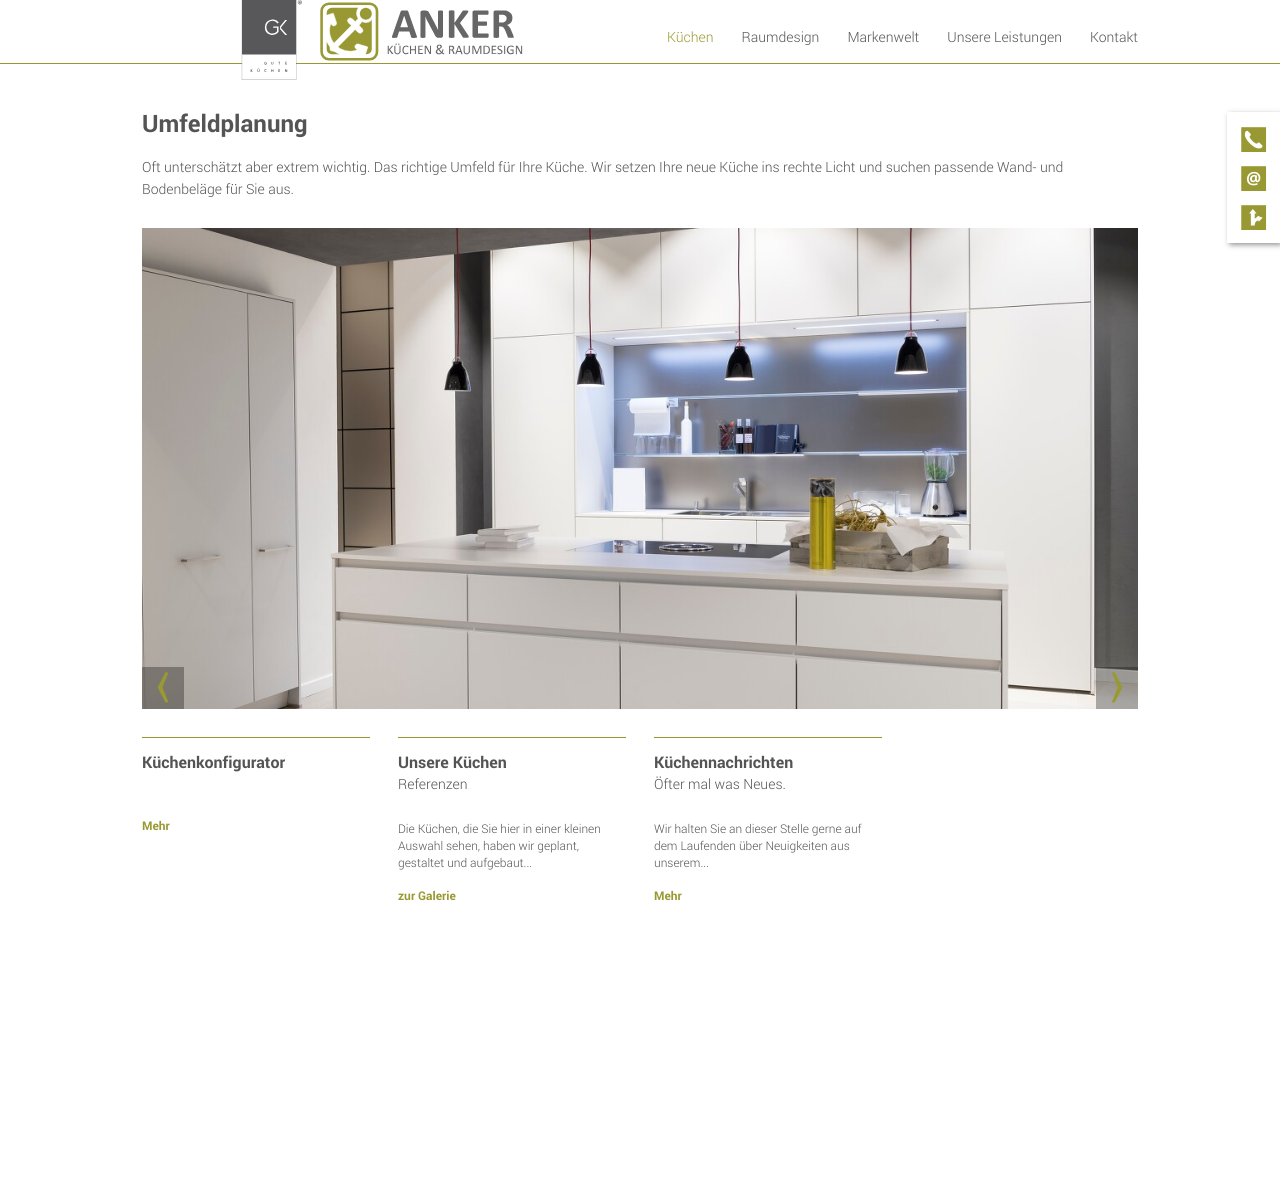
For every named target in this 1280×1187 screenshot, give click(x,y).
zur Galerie (427, 896)
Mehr (156, 826)
